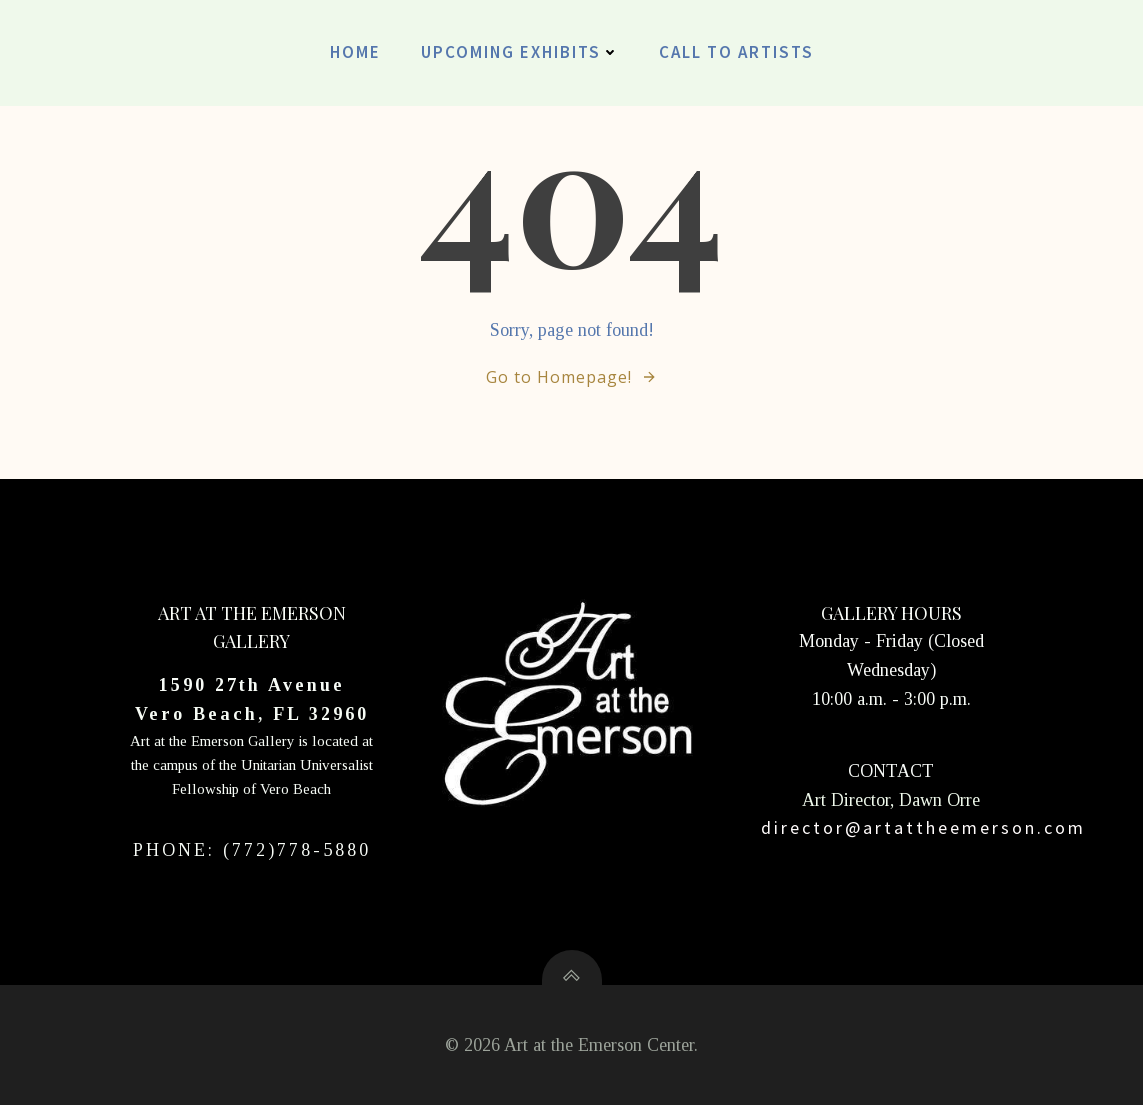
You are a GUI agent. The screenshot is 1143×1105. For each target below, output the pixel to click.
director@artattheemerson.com (923, 827)
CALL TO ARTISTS (736, 52)
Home (355, 52)
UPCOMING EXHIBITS (520, 52)
